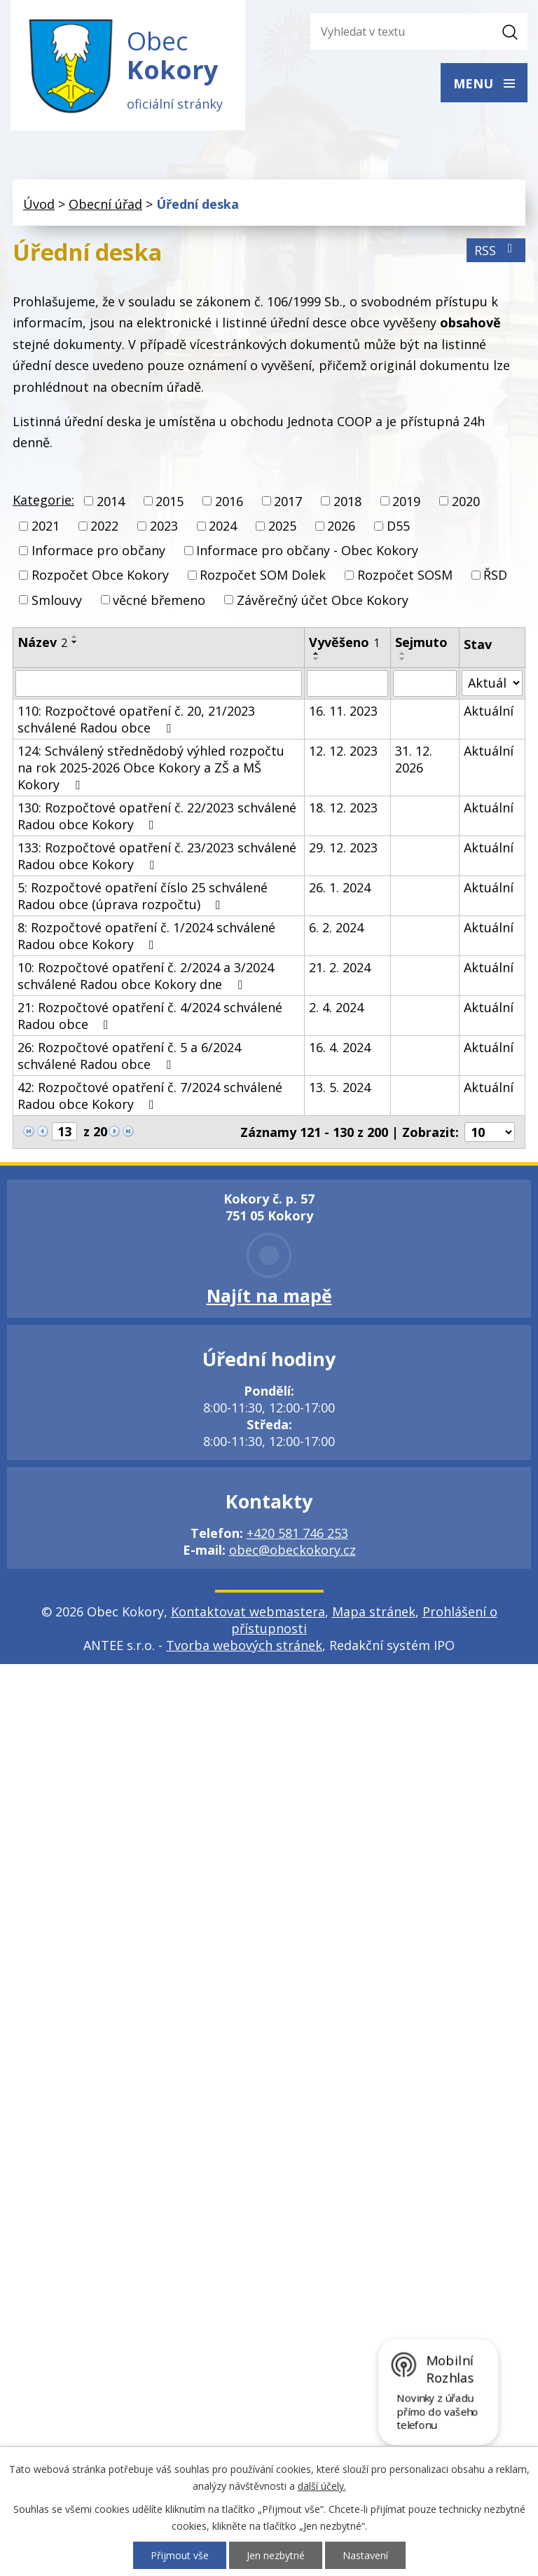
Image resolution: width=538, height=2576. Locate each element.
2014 (111, 501)
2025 (282, 525)
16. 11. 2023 (343, 710)
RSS (496, 250)
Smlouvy (57, 600)
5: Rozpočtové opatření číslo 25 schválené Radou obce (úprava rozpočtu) (143, 896)
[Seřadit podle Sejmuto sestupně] (403, 659)
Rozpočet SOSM (405, 575)
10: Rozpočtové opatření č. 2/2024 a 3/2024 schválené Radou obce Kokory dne (146, 976)
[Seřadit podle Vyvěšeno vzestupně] (316, 653)
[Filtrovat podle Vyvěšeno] (348, 683)
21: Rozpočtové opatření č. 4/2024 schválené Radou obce (150, 1016)
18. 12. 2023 (343, 807)
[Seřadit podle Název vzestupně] (75, 636)
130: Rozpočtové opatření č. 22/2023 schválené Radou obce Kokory (157, 816)
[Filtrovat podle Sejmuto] (425, 683)
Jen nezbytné (276, 2555)
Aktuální (488, 710)
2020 (466, 501)
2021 (46, 525)
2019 (406, 501)
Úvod (39, 204)
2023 (164, 525)
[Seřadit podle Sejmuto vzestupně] (403, 653)
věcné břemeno (159, 600)
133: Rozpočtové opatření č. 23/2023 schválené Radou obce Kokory (157, 856)
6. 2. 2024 (336, 927)
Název (42, 642)
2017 (288, 501)
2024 (223, 525)
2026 (341, 525)
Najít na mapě (269, 1295)
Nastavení (365, 2555)
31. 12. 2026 (413, 759)
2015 (170, 501)
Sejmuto (421, 642)
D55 (398, 525)
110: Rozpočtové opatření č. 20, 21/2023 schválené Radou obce (136, 719)
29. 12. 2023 (343, 847)
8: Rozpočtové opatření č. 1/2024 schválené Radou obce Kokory (146, 936)
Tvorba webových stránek (244, 1645)
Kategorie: (43, 499)
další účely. (322, 2486)
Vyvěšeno (344, 642)
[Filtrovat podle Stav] (492, 683)
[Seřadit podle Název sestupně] (75, 642)
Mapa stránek (373, 1611)
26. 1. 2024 (340, 887)
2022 (104, 525)
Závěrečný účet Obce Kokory (322, 600)
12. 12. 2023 (343, 750)
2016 (229, 501)
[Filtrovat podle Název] (158, 683)
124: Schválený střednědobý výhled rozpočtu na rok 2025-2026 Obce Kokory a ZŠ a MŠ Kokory (151, 767)
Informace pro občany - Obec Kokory (307, 550)
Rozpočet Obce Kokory (100, 575)
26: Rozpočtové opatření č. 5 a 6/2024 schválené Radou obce (129, 1055)
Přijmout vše (180, 2555)
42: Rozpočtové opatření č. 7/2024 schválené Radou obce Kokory (150, 1095)
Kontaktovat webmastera (248, 1611)
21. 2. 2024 (340, 967)
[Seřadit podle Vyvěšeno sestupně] (316, 659)
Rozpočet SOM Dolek (263, 575)
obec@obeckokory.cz (292, 1549)
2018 (347, 501)
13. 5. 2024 (340, 1087)
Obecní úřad (105, 204)
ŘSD (495, 575)
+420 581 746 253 (297, 1533)
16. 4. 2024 (340, 1047)
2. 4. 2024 (336, 1007)
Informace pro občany (98, 550)
